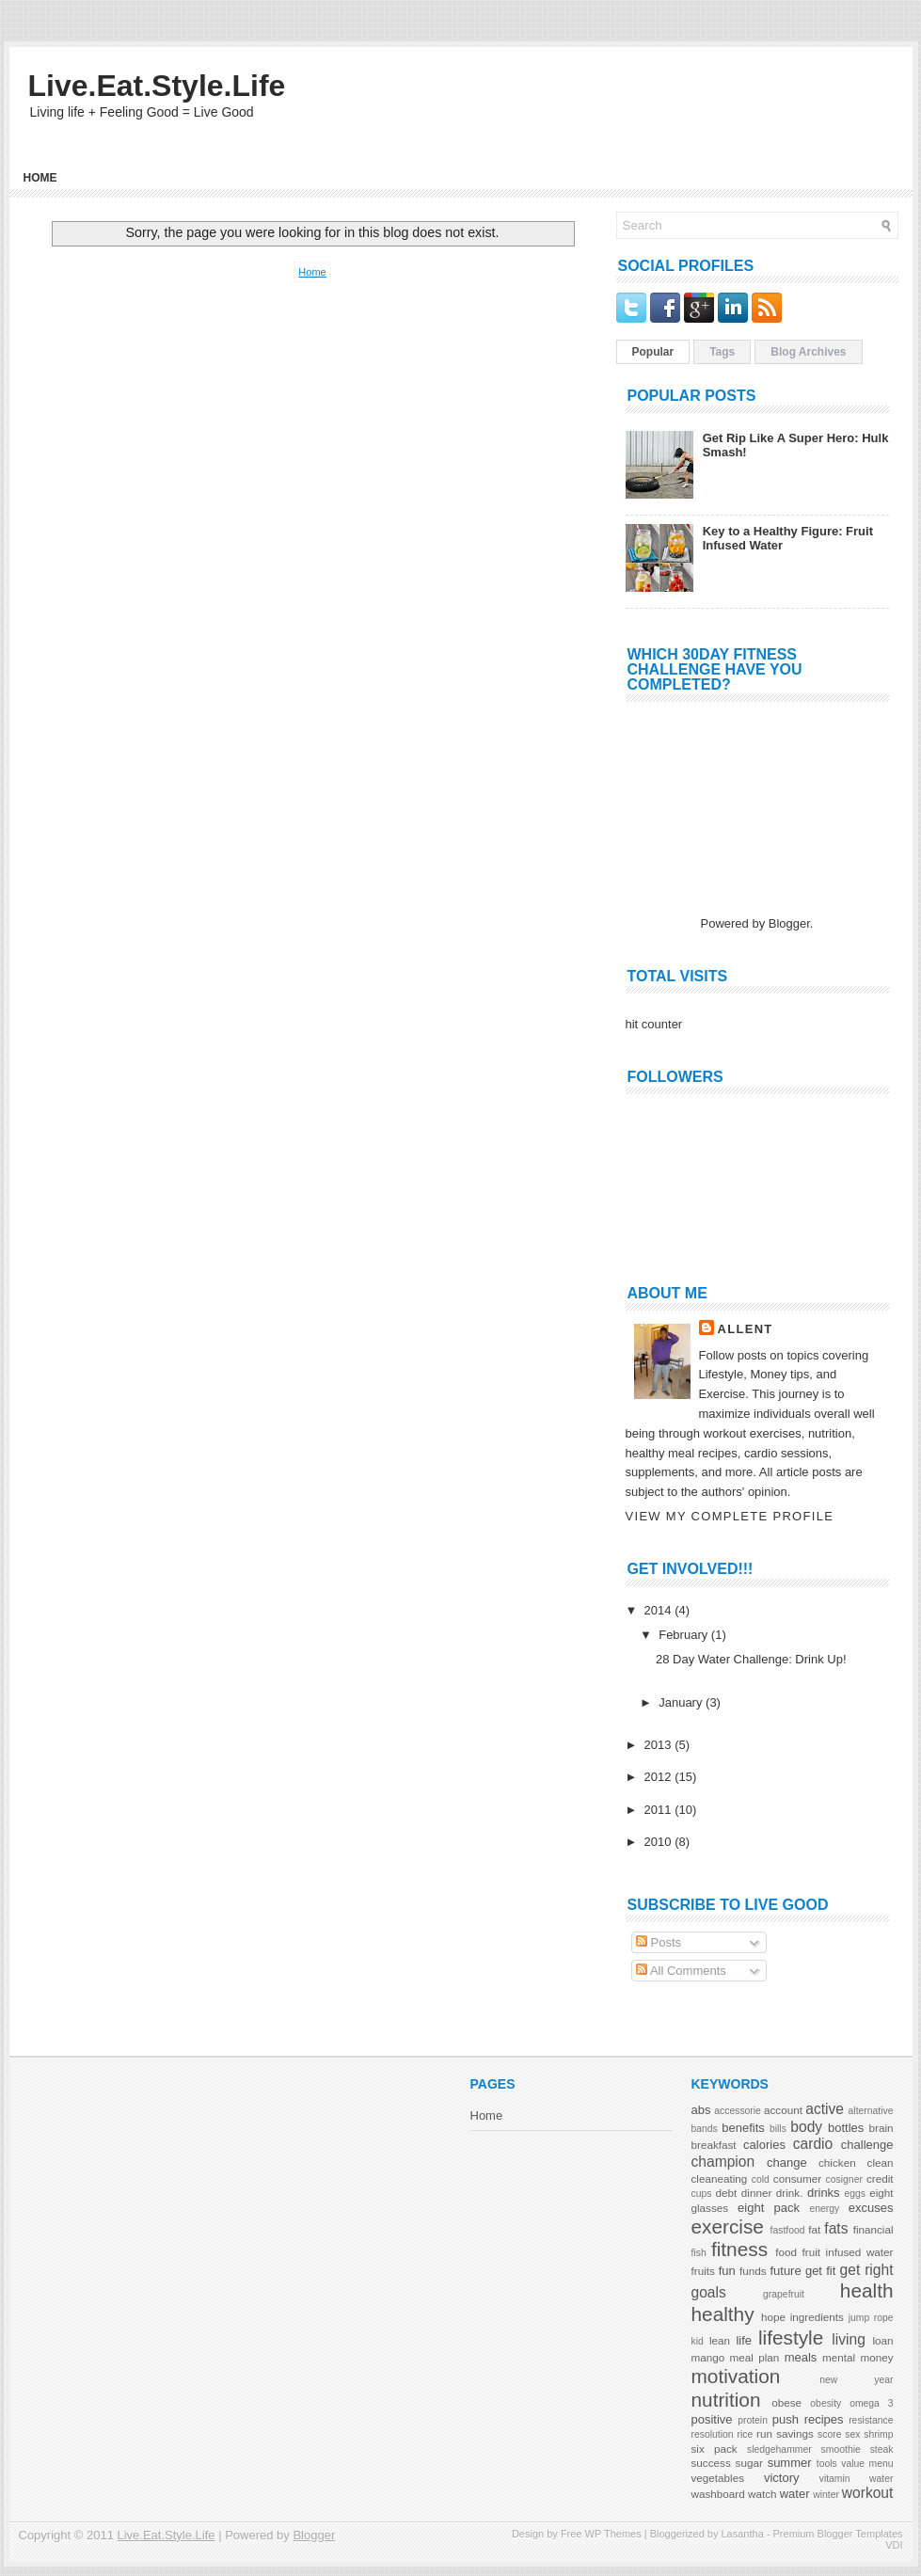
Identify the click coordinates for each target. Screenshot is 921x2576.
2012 (659, 1777)
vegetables (718, 2478)
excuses (871, 2208)
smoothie (841, 2449)
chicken (837, 2162)
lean (719, 2340)
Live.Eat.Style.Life (157, 86)
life (744, 2340)
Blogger (789, 923)
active (824, 2109)
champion (723, 2162)
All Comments (681, 1971)
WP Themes (613, 2533)
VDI (893, 2545)
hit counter (654, 1024)
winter (826, 2494)
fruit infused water (848, 2252)
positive (712, 2419)
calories (764, 2145)
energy (824, 2208)
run (764, 2433)
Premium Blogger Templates (838, 2533)
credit (880, 2178)
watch (762, 2494)
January (682, 1702)
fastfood (787, 2230)
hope (773, 2317)
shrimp (878, 2434)
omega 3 (871, 2403)
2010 (659, 1842)
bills (778, 2128)
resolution (712, 2434)
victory (782, 2478)
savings (795, 2433)
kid (697, 2341)
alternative (871, 2111)
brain (880, 2128)
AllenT (745, 1329)
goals (708, 2292)
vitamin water (856, 2478)
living (848, 2339)
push (785, 2419)
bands (704, 2128)
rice (745, 2434)
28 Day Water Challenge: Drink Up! (751, 1659)
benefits (743, 2128)
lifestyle (790, 2337)
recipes (824, 2419)
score (829, 2434)
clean (880, 2162)
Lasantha (742, 2533)
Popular (653, 351)
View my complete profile (730, 1516)
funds (753, 2271)
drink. (789, 2192)
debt (727, 2192)
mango (708, 2357)
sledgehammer (779, 2449)
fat (814, 2229)
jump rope (871, 2318)
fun (727, 2271)
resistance (871, 2420)
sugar (749, 2463)
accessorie (737, 2111)
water (795, 2494)
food (786, 2252)
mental (838, 2357)
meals (801, 2357)
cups (701, 2193)
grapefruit (783, 2294)
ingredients (817, 2317)
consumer (797, 2178)
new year (856, 2380)
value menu (867, 2463)
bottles (846, 2128)
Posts (658, 1942)
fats (836, 2228)
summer (790, 2463)
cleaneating (719, 2178)
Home (40, 177)
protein (753, 2420)
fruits (703, 2271)
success (711, 2463)
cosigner (844, 2179)
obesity (825, 2403)
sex (852, 2434)
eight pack (769, 2208)
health (867, 2290)
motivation (736, 2376)
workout (868, 2493)
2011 (659, 1810)
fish (699, 2253)
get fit (820, 2271)
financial (873, 2229)
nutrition (726, 2399)
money (876, 2357)
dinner (756, 2192)
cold (761, 2179)
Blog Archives (808, 351)
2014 (659, 1610)
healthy (722, 2314)
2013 (659, 1745)
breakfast (714, 2145)
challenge (867, 2145)
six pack (714, 2448)
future (785, 2271)
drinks (823, 2193)
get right (867, 2270)
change (787, 2162)
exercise (727, 2226)
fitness (739, 2249)
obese (786, 2402)
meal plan (755, 2357)
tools (827, 2463)
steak (882, 2449)
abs (701, 2110)
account (783, 2110)
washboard (718, 2494)
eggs (854, 2193)
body (806, 2127)
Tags (722, 351)
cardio (813, 2144)
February (685, 1635)
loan (882, 2340)
